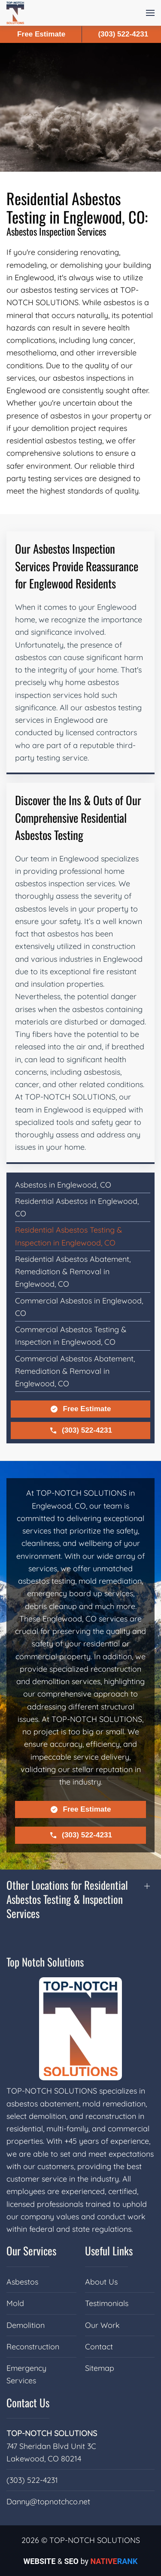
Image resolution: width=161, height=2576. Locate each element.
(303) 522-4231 (80, 1430)
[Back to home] (15, 13)
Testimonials (106, 2303)
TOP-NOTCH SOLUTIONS (51, 2433)
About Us (101, 2282)
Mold (15, 2303)
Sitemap (99, 2368)
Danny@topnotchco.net (48, 2501)
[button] (150, 13)
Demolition (25, 2325)
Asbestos (22, 2282)
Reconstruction (32, 2347)
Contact (99, 2347)
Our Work (102, 2325)
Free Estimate (80, 1409)
